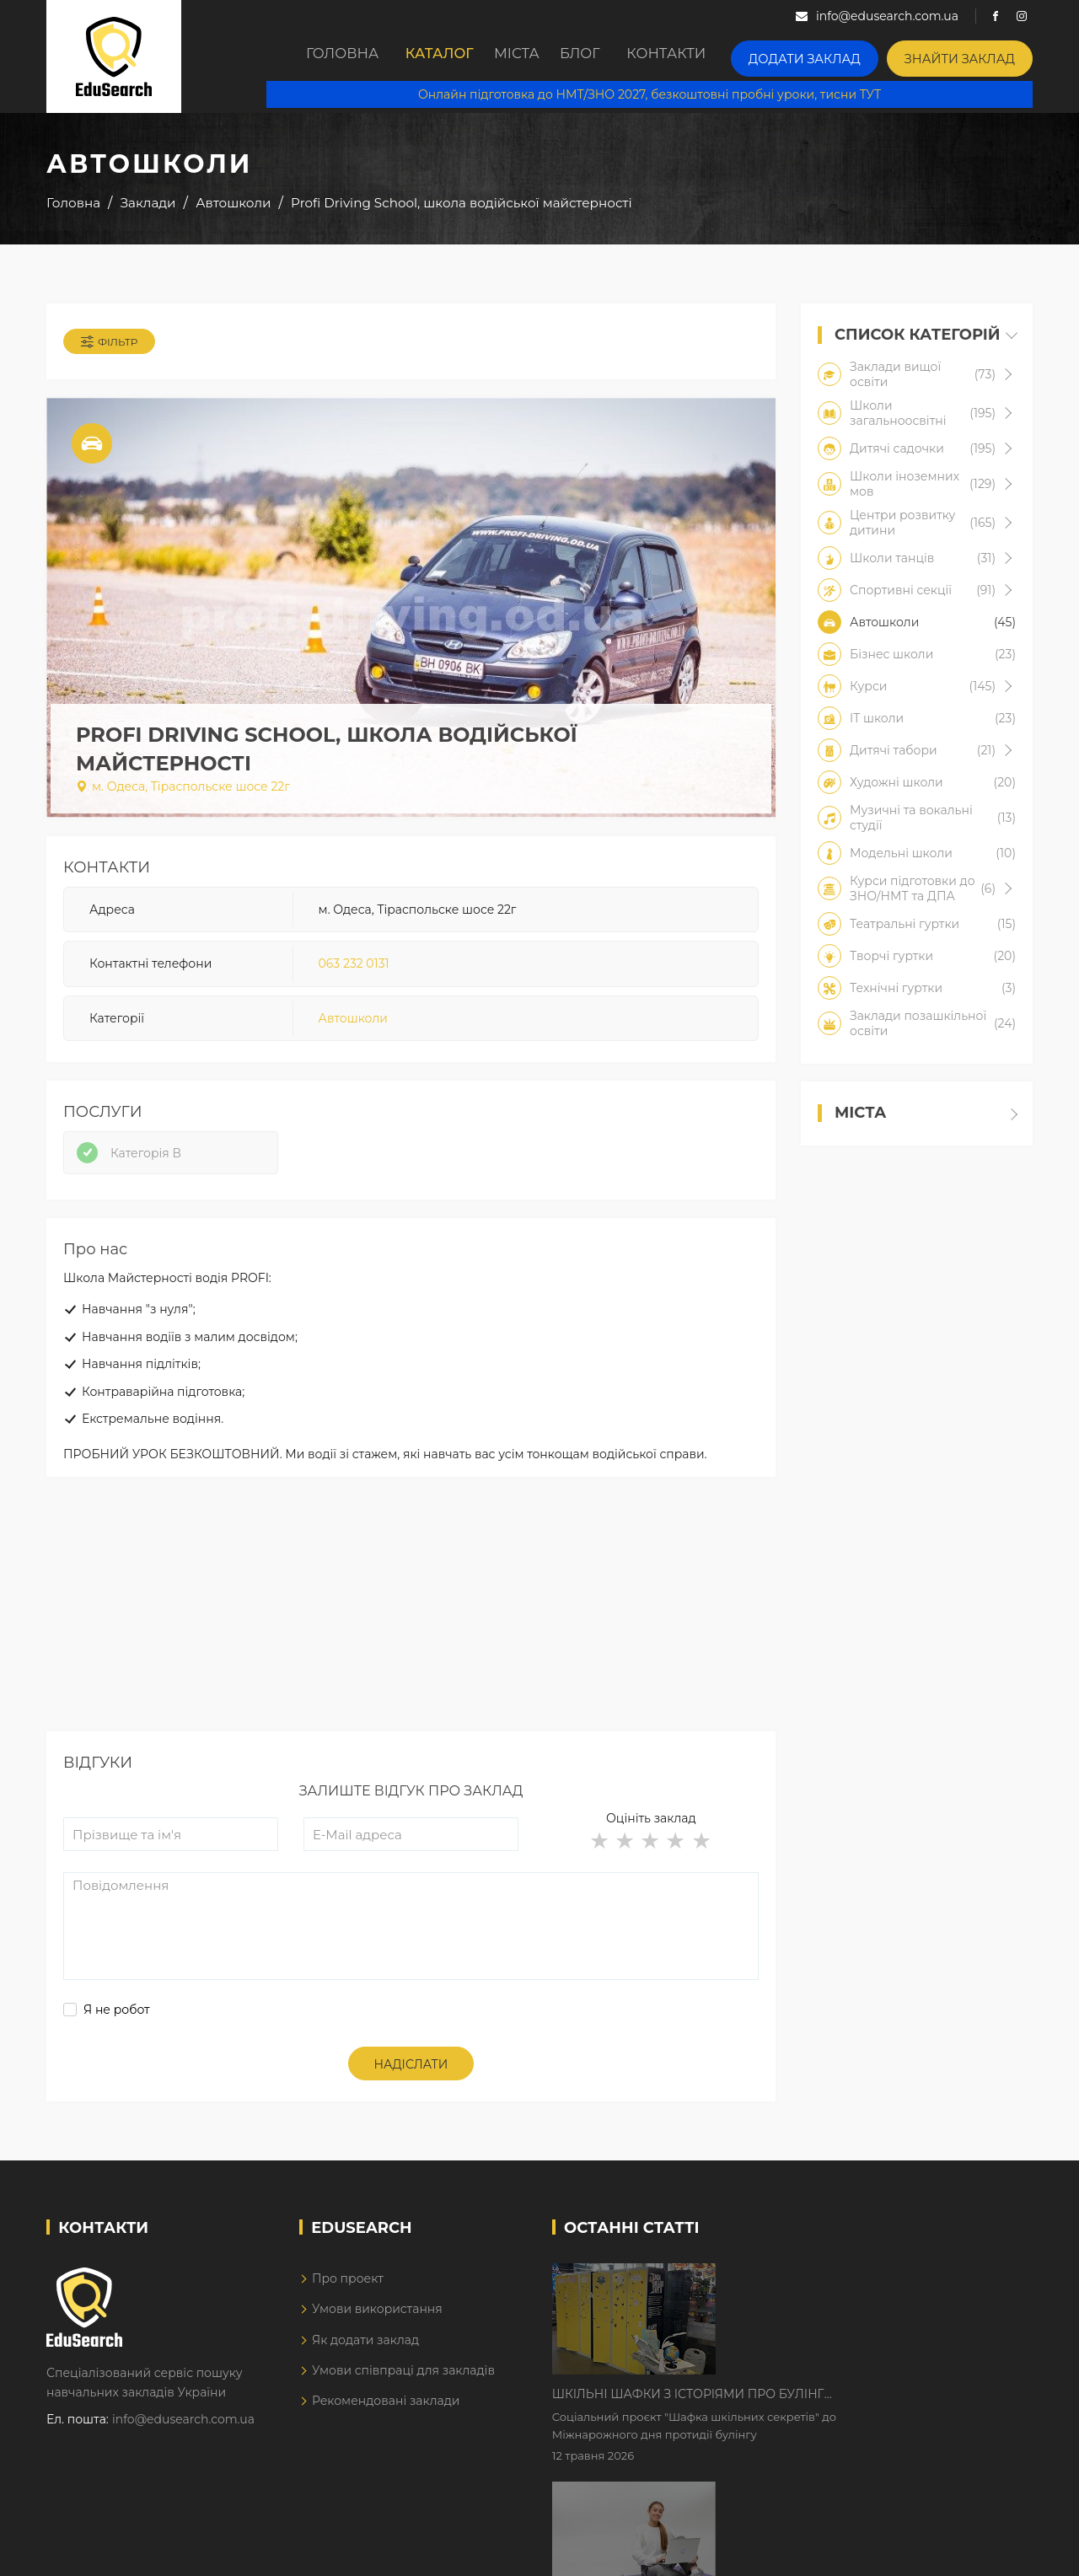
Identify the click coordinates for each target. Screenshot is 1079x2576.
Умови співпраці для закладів (403, 2404)
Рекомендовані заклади (386, 2435)
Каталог (430, 56)
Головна (324, 56)
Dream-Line (997, 2550)
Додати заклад (832, 55)
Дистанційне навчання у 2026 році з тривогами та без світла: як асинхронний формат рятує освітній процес (845, 2416)
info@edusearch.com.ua (183, 2453)
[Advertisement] (411, 1647)
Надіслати (411, 2098)
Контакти (704, 56)
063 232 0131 (354, 977)
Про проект (348, 2312)
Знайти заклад (969, 55)
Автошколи (353, 1031)
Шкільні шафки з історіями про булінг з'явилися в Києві (831, 2311)
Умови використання (377, 2343)
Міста (524, 56)
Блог (607, 56)
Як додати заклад (365, 2373)
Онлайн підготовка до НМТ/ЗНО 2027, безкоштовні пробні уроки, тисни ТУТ (663, 92)
